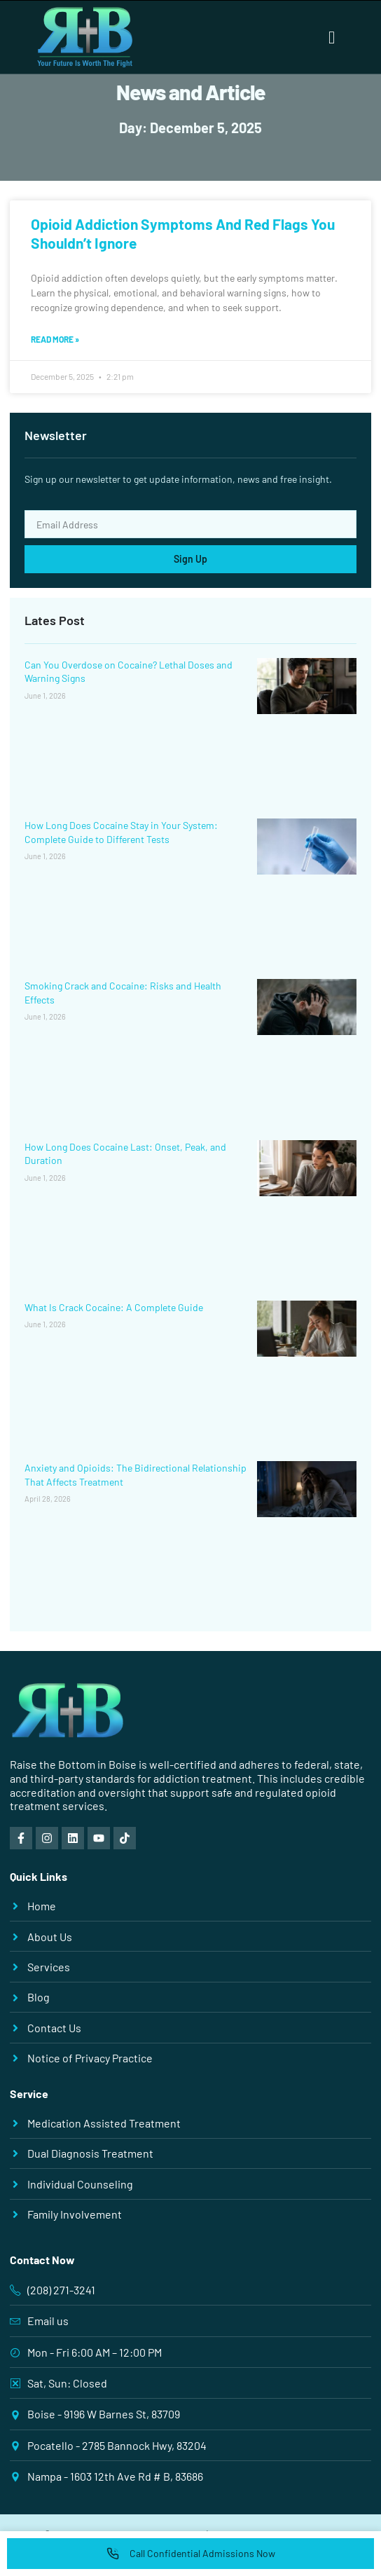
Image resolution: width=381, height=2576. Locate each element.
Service (29, 2093)
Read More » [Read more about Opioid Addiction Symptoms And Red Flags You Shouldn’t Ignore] (55, 339)
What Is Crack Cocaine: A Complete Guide (114, 1307)
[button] (332, 37)
